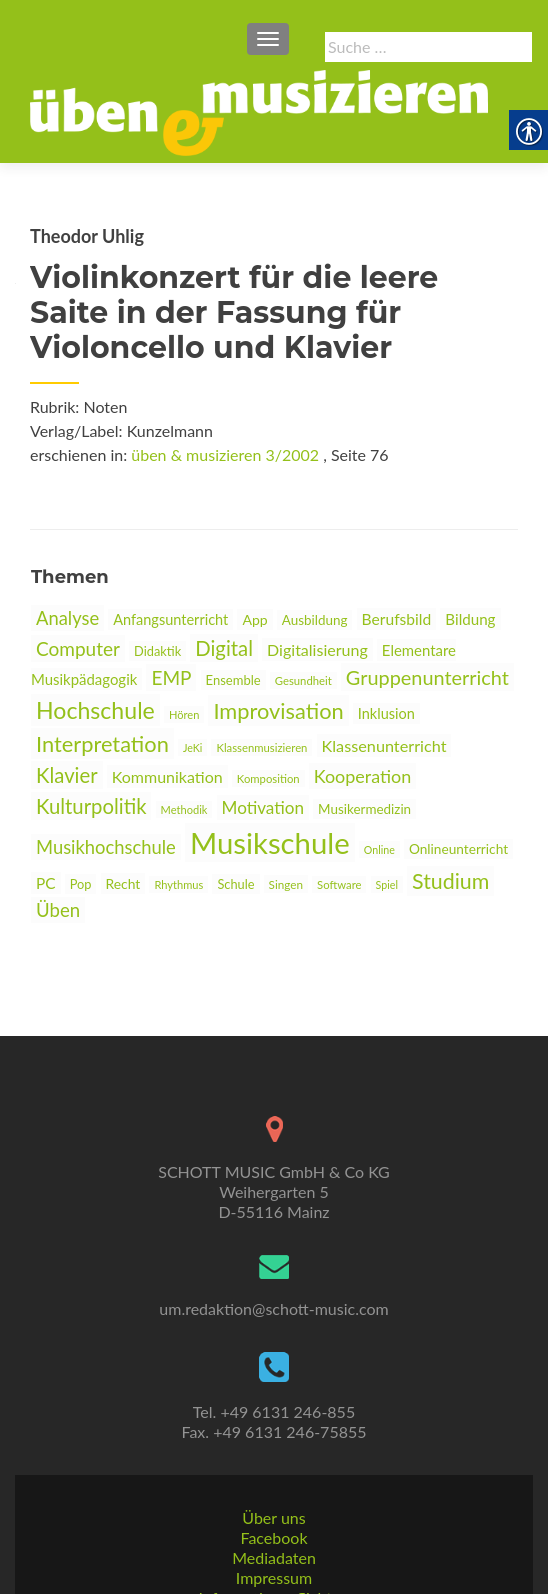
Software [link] (339, 884)
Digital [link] (224, 648)
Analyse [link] (67, 618)
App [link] (254, 619)
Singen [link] (286, 884)
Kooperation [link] (363, 776)
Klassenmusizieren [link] (261, 747)
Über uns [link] (273, 1454)
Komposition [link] (268, 778)
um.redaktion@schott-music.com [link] (273, 1245)
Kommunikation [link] (167, 776)
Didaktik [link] (157, 651)
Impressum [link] (274, 1514)
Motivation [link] (263, 807)
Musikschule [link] (270, 842)
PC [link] (46, 883)
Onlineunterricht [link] (458, 849)
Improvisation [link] (278, 710)
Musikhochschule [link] (106, 847)
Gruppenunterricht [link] (427, 677)
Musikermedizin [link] (364, 809)
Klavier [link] (67, 775)
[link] (259, 111)
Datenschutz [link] (274, 1574)
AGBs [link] (273, 1554)
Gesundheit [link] (303, 680)
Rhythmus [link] (178, 884)
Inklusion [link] (386, 713)
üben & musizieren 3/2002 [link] (225, 454)
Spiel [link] (387, 884)
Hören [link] (184, 714)
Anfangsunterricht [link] (170, 619)
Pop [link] (81, 884)
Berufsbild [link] (397, 619)
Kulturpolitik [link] (91, 806)
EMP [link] (171, 677)
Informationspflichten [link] (274, 1534)
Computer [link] (78, 648)
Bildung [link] (470, 619)
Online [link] (379, 849)
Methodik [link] (184, 809)
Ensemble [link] (233, 680)
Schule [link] (235, 884)
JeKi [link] (192, 747)
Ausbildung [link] (315, 620)
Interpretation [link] (102, 743)
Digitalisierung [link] (317, 649)
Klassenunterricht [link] (384, 745)
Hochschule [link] (95, 710)
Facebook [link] (273, 1474)
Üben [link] (58, 910)
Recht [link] (123, 883)
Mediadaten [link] (274, 1494)
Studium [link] (450, 881)
